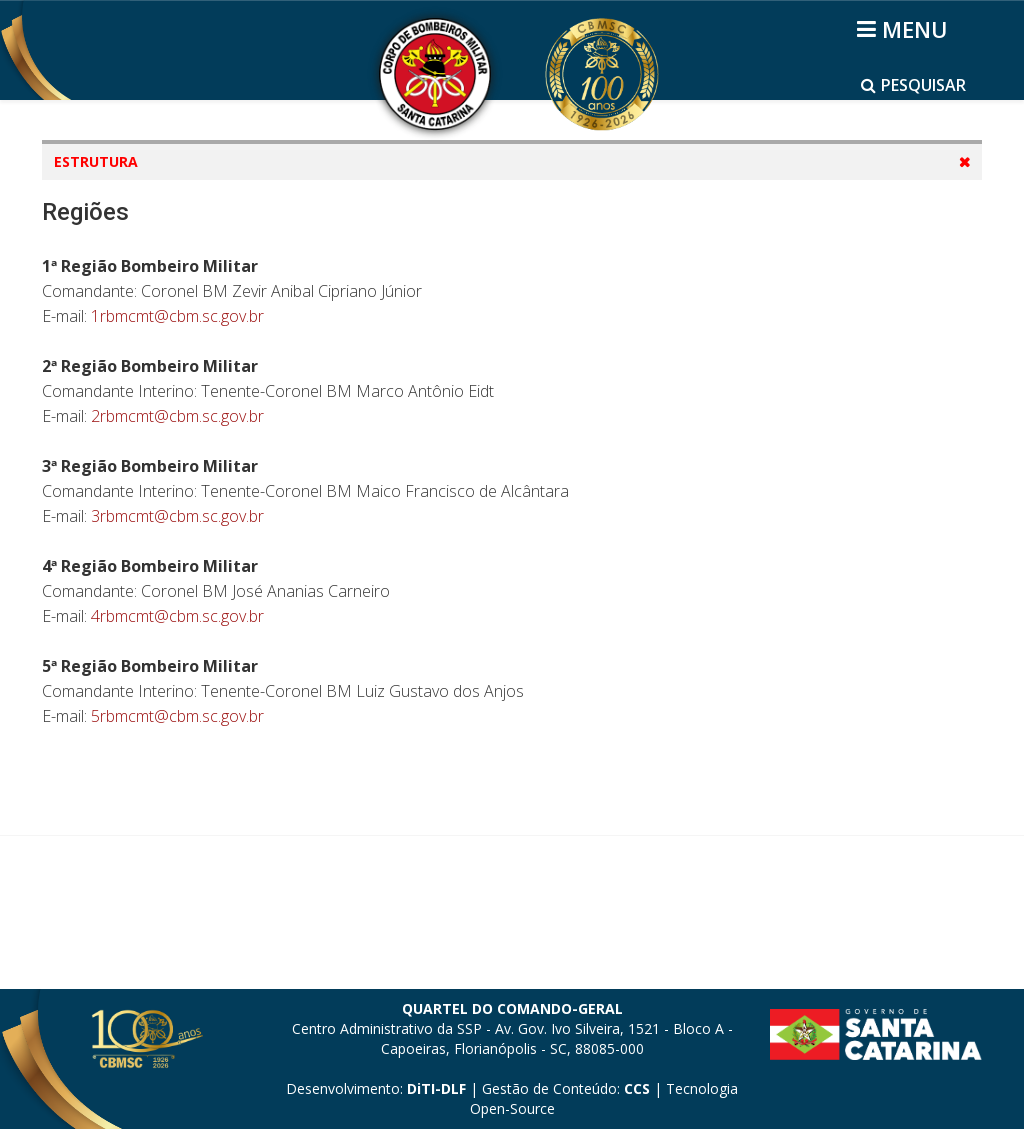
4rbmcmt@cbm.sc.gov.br (177, 810)
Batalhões (109, 355)
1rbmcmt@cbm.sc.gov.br (177, 510)
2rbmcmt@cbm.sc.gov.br (177, 610)
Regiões (101, 317)
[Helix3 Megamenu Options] (905, 29)
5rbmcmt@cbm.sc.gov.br (177, 910)
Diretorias (109, 279)
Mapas (97, 241)
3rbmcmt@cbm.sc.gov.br (177, 710)
